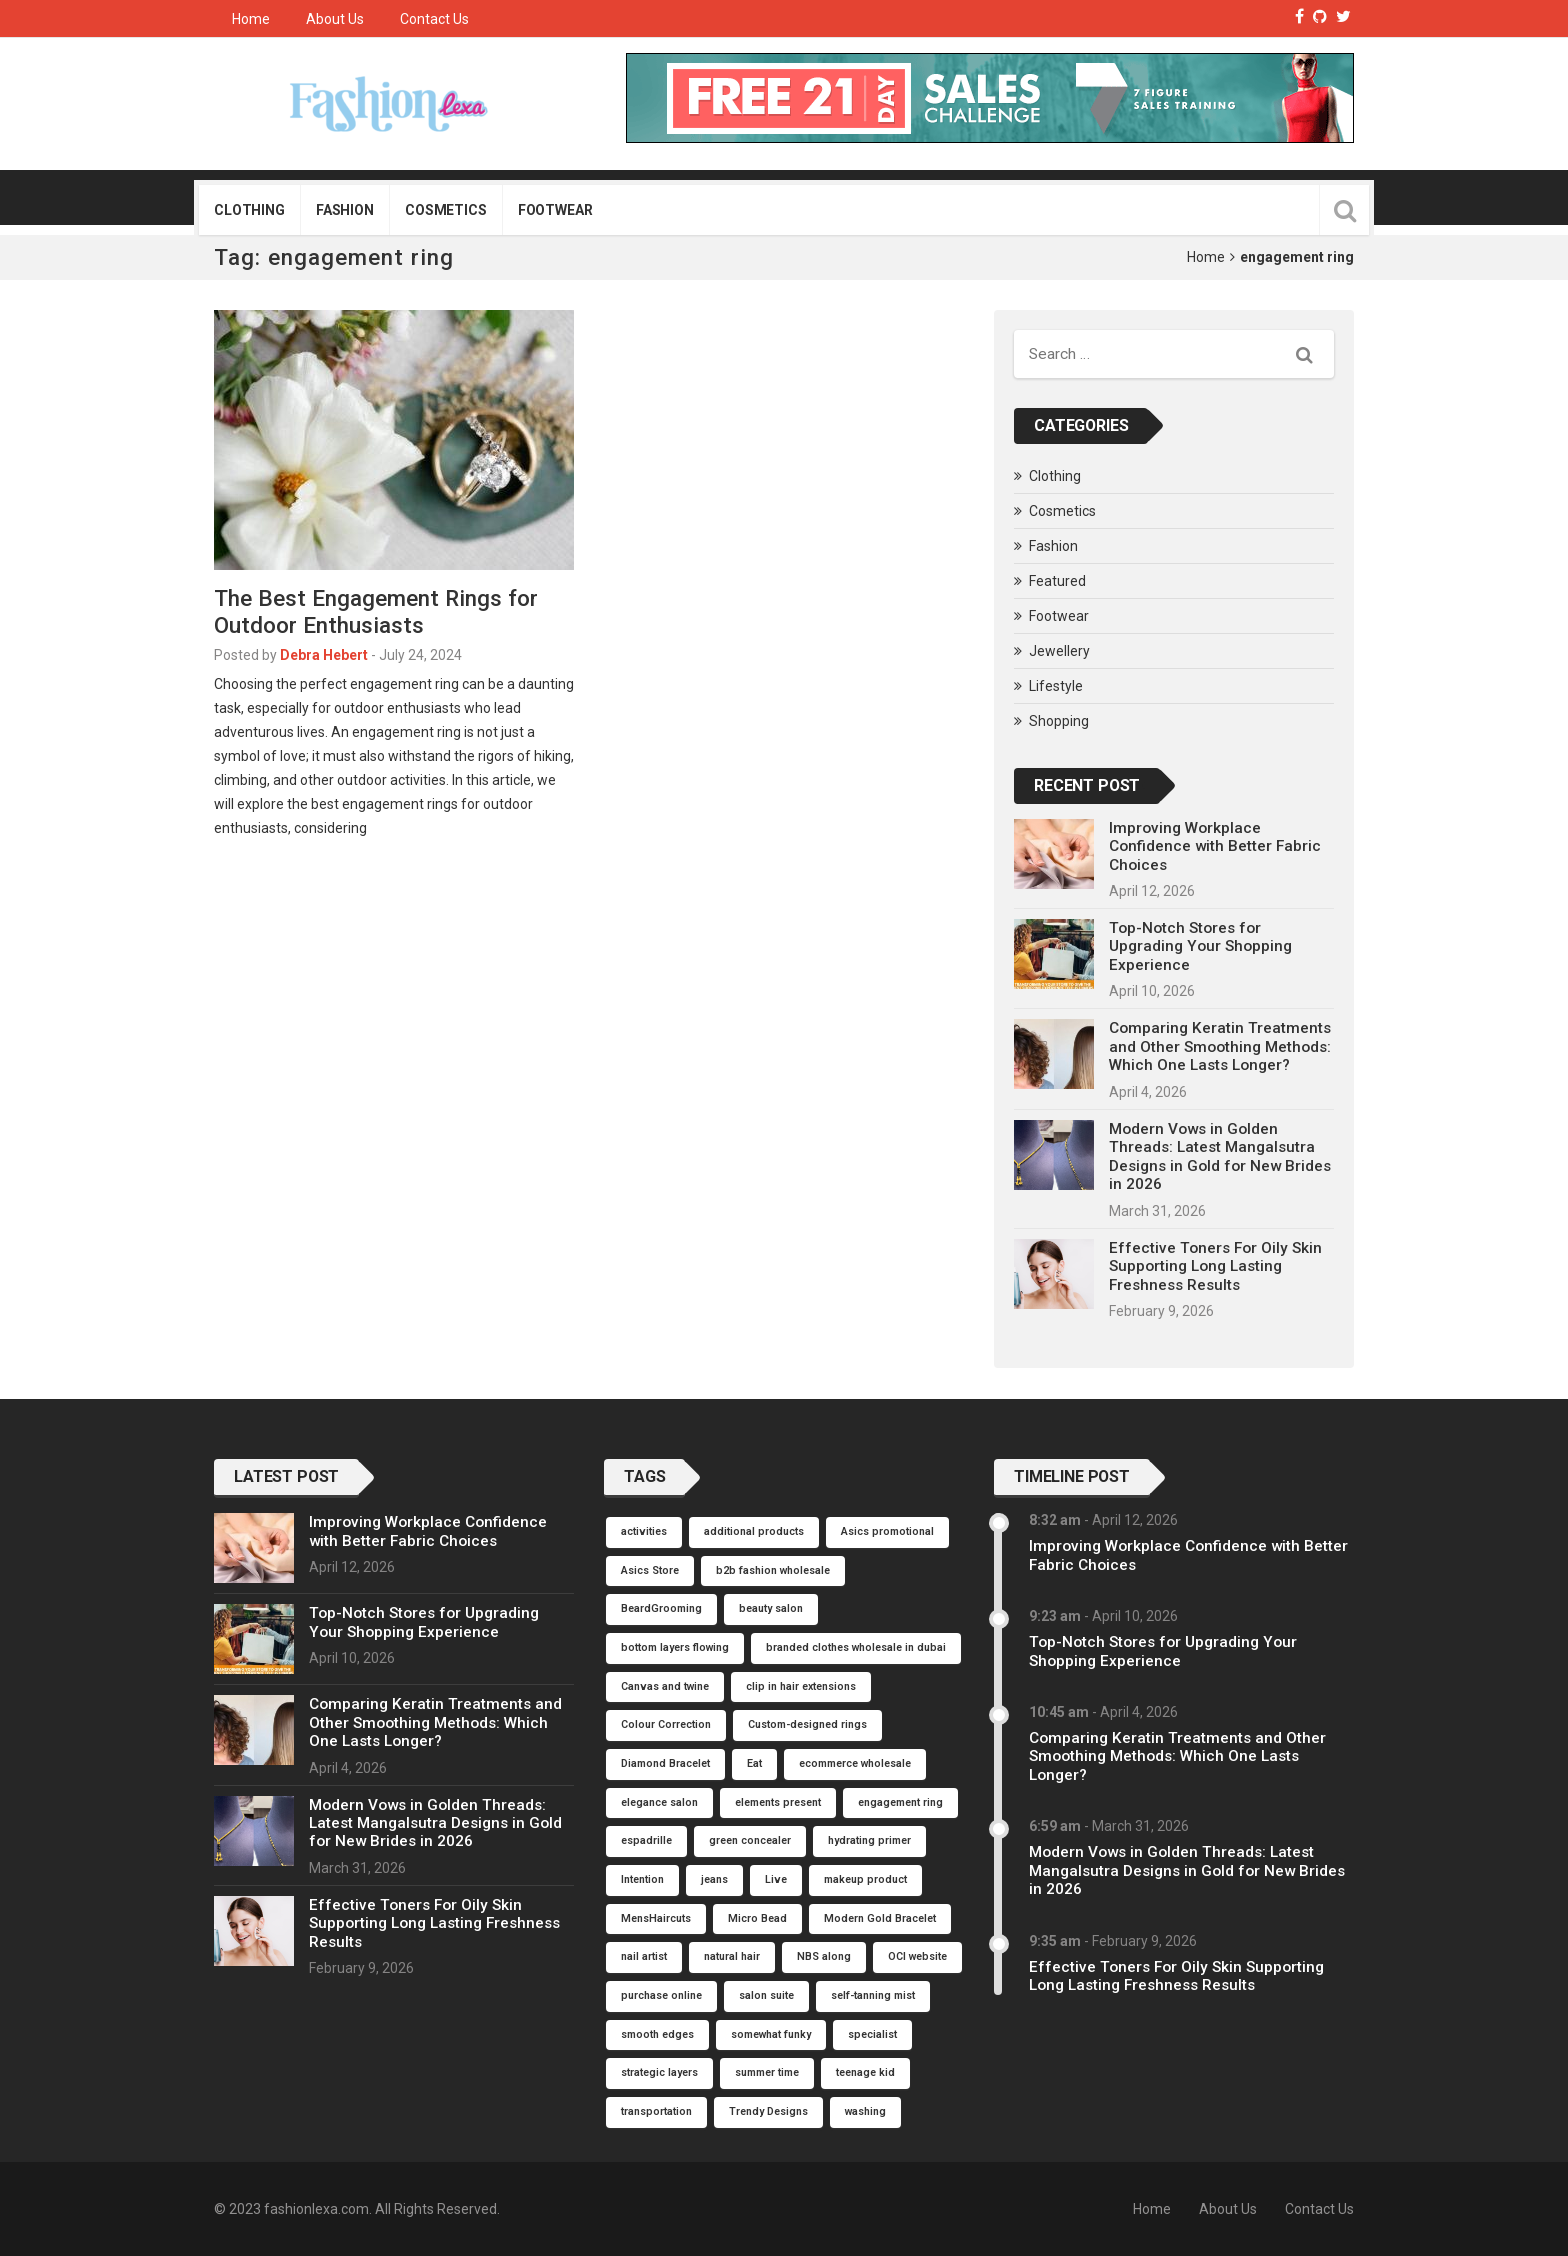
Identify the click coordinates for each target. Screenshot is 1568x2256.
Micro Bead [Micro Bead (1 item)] (757, 1918)
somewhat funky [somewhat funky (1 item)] (771, 2034)
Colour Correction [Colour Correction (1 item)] (666, 1724)
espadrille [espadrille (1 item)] (646, 1840)
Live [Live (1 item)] (776, 1879)
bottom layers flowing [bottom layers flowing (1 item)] (675, 1647)
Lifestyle (1056, 686)
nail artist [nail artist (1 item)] (644, 1956)
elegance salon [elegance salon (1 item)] (659, 1802)
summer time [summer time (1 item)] (767, 2072)
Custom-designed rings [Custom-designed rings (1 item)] (807, 1724)
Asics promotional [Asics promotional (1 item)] (887, 1531)
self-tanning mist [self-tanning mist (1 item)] (873, 1995)
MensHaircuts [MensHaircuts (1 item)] (656, 1918)
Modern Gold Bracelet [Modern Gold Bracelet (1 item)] (880, 1918)
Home (251, 19)
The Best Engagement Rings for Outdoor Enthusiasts (376, 611)
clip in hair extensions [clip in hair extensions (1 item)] (801, 1686)
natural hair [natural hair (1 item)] (732, 1956)
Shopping (1059, 721)
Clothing (249, 210)
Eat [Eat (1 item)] (754, 1763)
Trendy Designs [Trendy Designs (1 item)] (768, 2111)
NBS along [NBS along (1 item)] (824, 1956)
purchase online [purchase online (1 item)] (661, 1995)
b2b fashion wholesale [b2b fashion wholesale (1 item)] (773, 1570)
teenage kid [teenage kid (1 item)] (865, 2072)
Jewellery (1059, 651)
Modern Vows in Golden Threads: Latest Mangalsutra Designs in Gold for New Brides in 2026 (1220, 1156)
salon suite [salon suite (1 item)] (766, 1995)
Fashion (345, 210)
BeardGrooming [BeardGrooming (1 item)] (661, 1608)
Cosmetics (446, 210)
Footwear (555, 210)
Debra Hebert (324, 655)
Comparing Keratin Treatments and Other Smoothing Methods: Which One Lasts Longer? (1220, 1046)
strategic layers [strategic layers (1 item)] (659, 2072)
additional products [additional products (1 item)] (754, 1531)
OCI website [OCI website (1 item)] (917, 1956)
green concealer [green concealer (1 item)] (750, 1840)
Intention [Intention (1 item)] (642, 1879)
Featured (1057, 581)
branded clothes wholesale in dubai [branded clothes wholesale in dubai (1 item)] (856, 1647)
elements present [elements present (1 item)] (778, 1802)
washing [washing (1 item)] (865, 2111)
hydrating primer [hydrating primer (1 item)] (869, 1840)
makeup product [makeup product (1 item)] (865, 1879)
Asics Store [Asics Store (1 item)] (650, 1570)
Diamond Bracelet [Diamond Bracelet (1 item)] (665, 1763)
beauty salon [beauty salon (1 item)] (771, 1608)
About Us (335, 19)
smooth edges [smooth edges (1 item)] (657, 2034)
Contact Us (434, 19)
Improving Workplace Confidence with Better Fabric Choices (1215, 846)
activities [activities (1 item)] (644, 1531)
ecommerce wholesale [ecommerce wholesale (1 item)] (855, 1763)
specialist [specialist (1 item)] (872, 2034)
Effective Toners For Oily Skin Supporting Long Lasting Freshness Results (1215, 1266)
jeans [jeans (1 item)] (714, 1879)
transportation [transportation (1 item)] (656, 2111)
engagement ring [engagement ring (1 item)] (900, 1802)
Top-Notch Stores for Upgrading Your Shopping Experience (1200, 946)
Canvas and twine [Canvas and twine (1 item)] (665, 1686)
